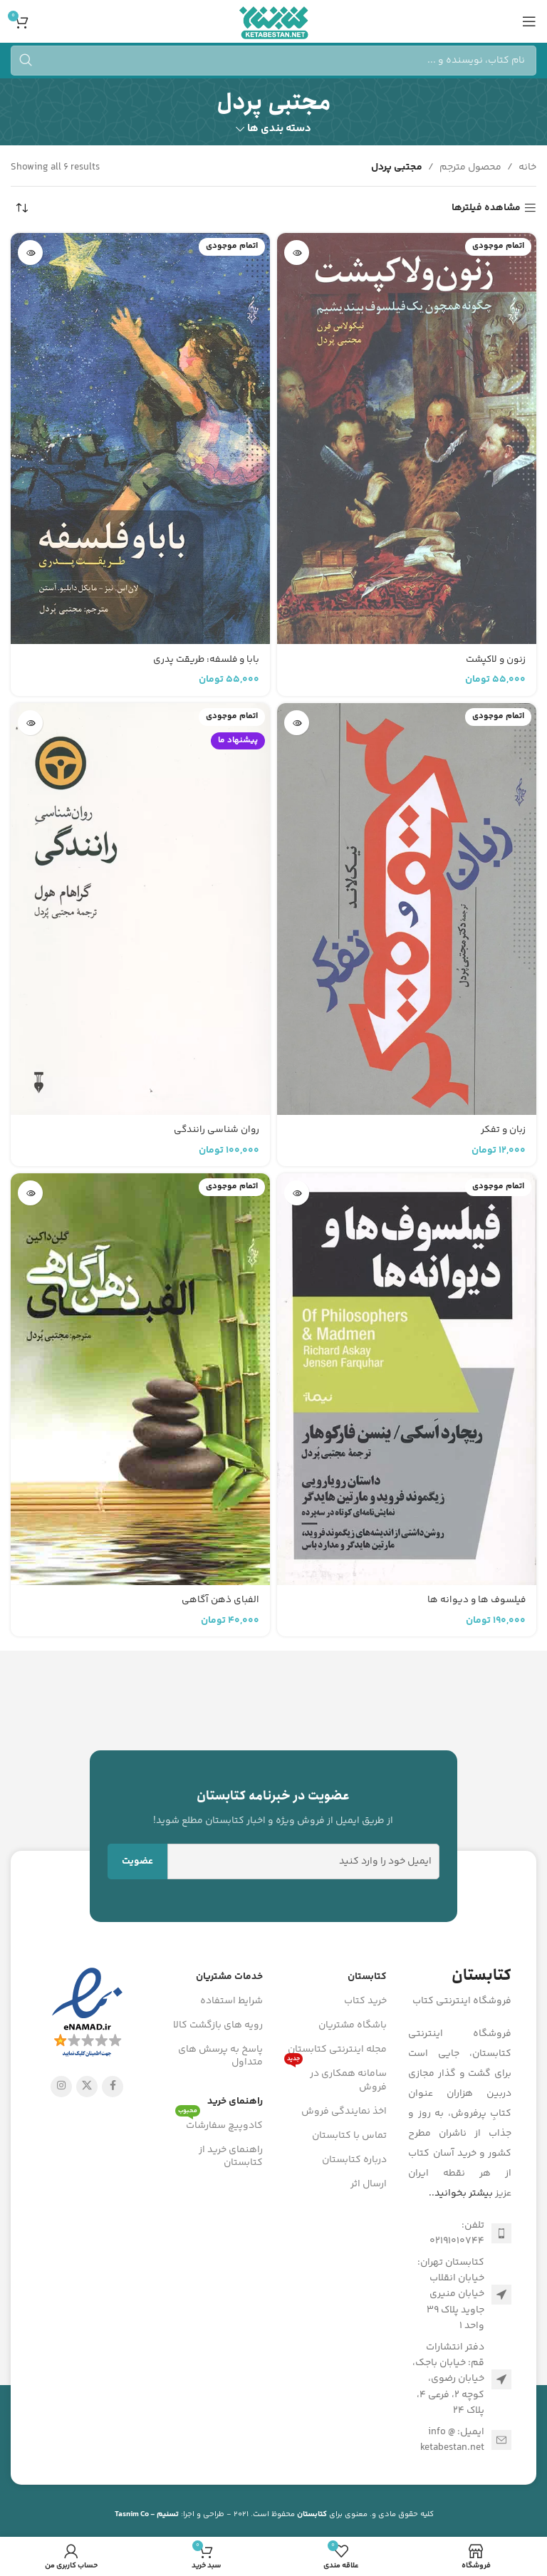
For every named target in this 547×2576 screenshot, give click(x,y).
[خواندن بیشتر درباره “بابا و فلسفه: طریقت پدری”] (30, 252)
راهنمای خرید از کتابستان (231, 2156)
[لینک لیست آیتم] (459, 2234)
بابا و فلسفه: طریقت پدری (205, 660)
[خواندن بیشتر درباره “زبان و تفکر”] (296, 722)
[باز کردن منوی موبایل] (529, 21)
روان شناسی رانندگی (215, 1130)
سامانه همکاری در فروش (335, 2078)
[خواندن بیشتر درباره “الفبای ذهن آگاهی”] (30, 1192)
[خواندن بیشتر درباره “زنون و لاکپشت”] (296, 252)
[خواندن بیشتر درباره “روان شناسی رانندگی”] (30, 722)
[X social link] (87, 2086)
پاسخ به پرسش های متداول (220, 2056)
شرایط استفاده (231, 2001)
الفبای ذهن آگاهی (219, 1600)
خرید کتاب (365, 2001)
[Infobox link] (274, 1807)
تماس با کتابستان (349, 2136)
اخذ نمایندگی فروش (344, 2111)
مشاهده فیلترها (486, 208)
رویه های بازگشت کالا (218, 2025)
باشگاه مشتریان (352, 2025)
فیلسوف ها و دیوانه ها (475, 1600)
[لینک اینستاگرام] (61, 2086)
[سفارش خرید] (21, 208)
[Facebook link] (112, 2086)
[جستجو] (273, 61)
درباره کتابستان (354, 2160)
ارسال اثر (368, 2184)
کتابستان (367, 1977)
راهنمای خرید (235, 2101)
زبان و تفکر (503, 1130)
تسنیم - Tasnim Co (147, 2514)
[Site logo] (273, 21)
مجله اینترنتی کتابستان (337, 2049)
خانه (527, 167)
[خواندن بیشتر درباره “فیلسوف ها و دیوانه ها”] (296, 1192)
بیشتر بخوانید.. (461, 2193)
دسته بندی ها (279, 128)
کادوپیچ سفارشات (219, 2124)
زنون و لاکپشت (495, 660)
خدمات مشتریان (229, 1977)
